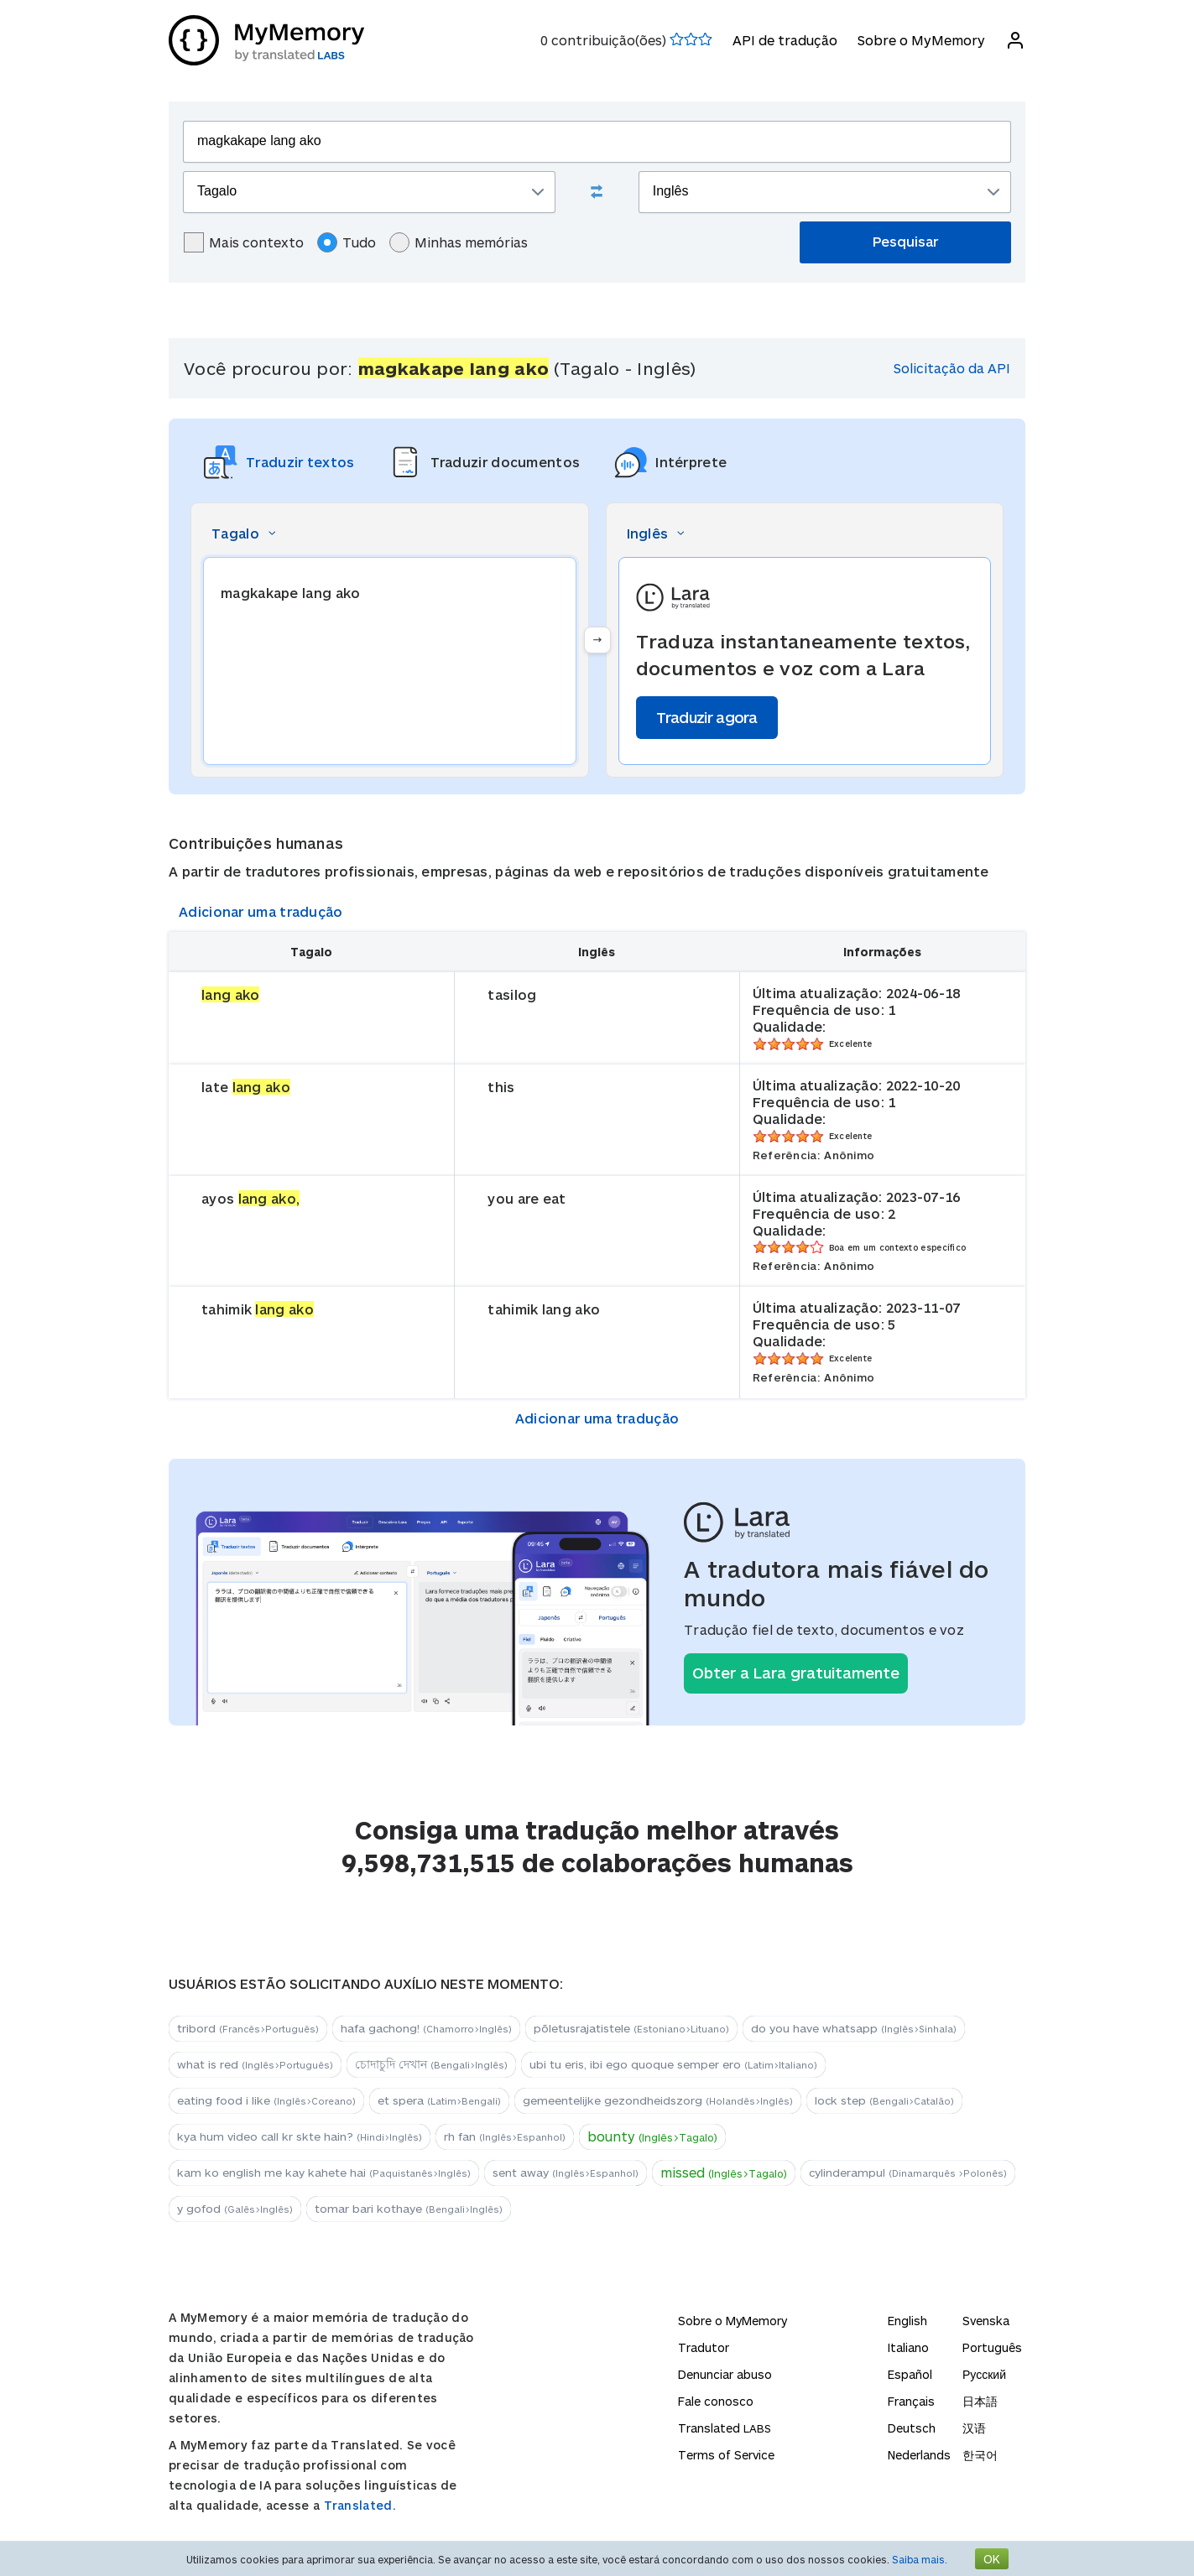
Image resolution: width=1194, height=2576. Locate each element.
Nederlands (919, 2455)
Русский (984, 2374)
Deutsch (912, 2428)
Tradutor (703, 2347)
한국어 (980, 2455)
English (907, 2320)
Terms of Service (726, 2455)
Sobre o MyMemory (921, 40)
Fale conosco (715, 2401)
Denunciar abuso (725, 2374)
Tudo (346, 242)
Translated (724, 2428)
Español (910, 2374)
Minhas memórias (458, 242)
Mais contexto (244, 242)
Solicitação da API (952, 368)
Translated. (360, 2505)
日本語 (980, 2401)
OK (991, 2559)
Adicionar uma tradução (261, 911)
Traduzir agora (707, 717)
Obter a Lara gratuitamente (795, 1672)
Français (911, 2401)
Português (992, 2347)
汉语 (974, 2428)
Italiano (908, 2347)
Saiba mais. (919, 2559)
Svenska (985, 2320)
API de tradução (785, 40)
